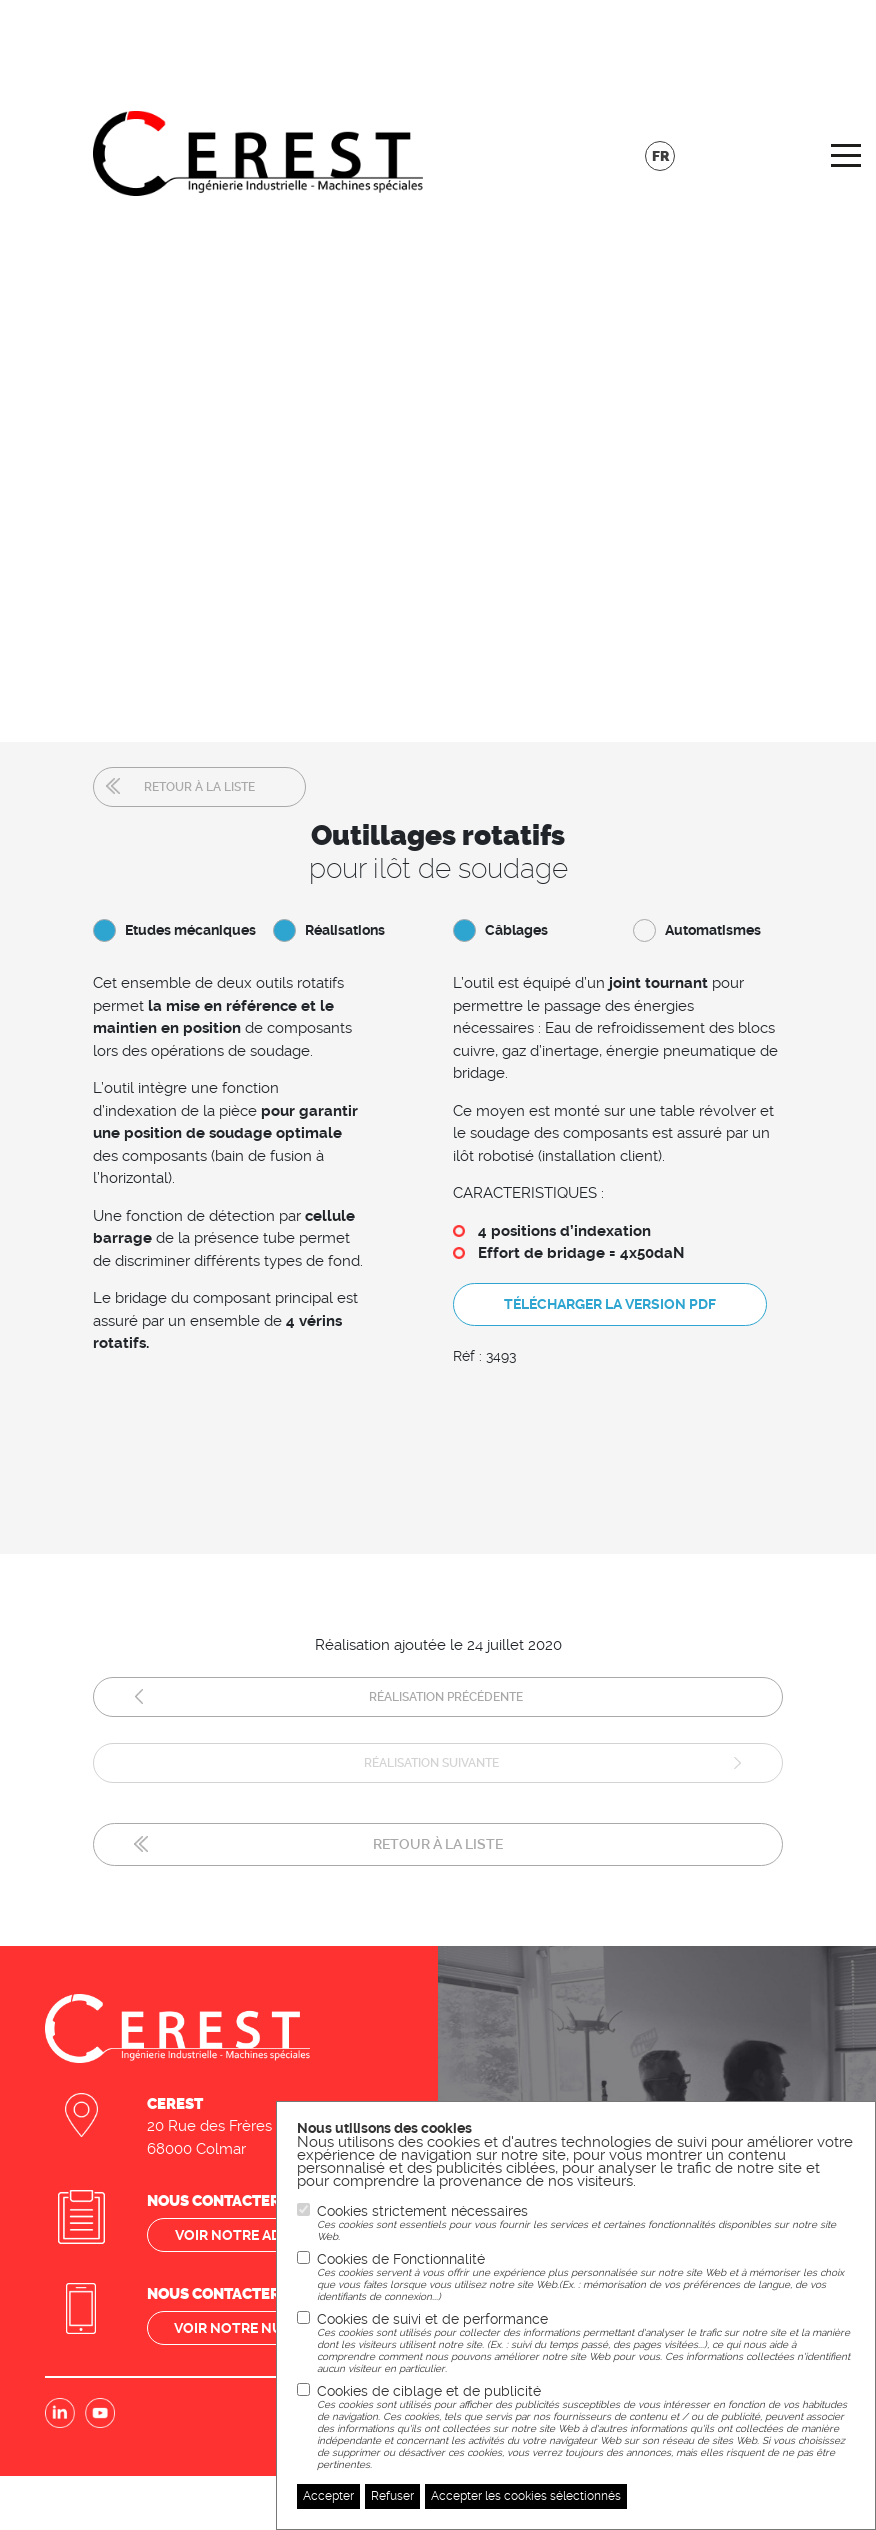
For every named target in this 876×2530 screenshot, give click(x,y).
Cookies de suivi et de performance (586, 2343)
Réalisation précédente (446, 1690)
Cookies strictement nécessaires (586, 2223)
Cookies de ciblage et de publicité (586, 2427)
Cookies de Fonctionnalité (586, 2277)
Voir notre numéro (248, 2318)
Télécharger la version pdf (610, 1302)
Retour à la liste (199, 787)
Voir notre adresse (249, 2225)
